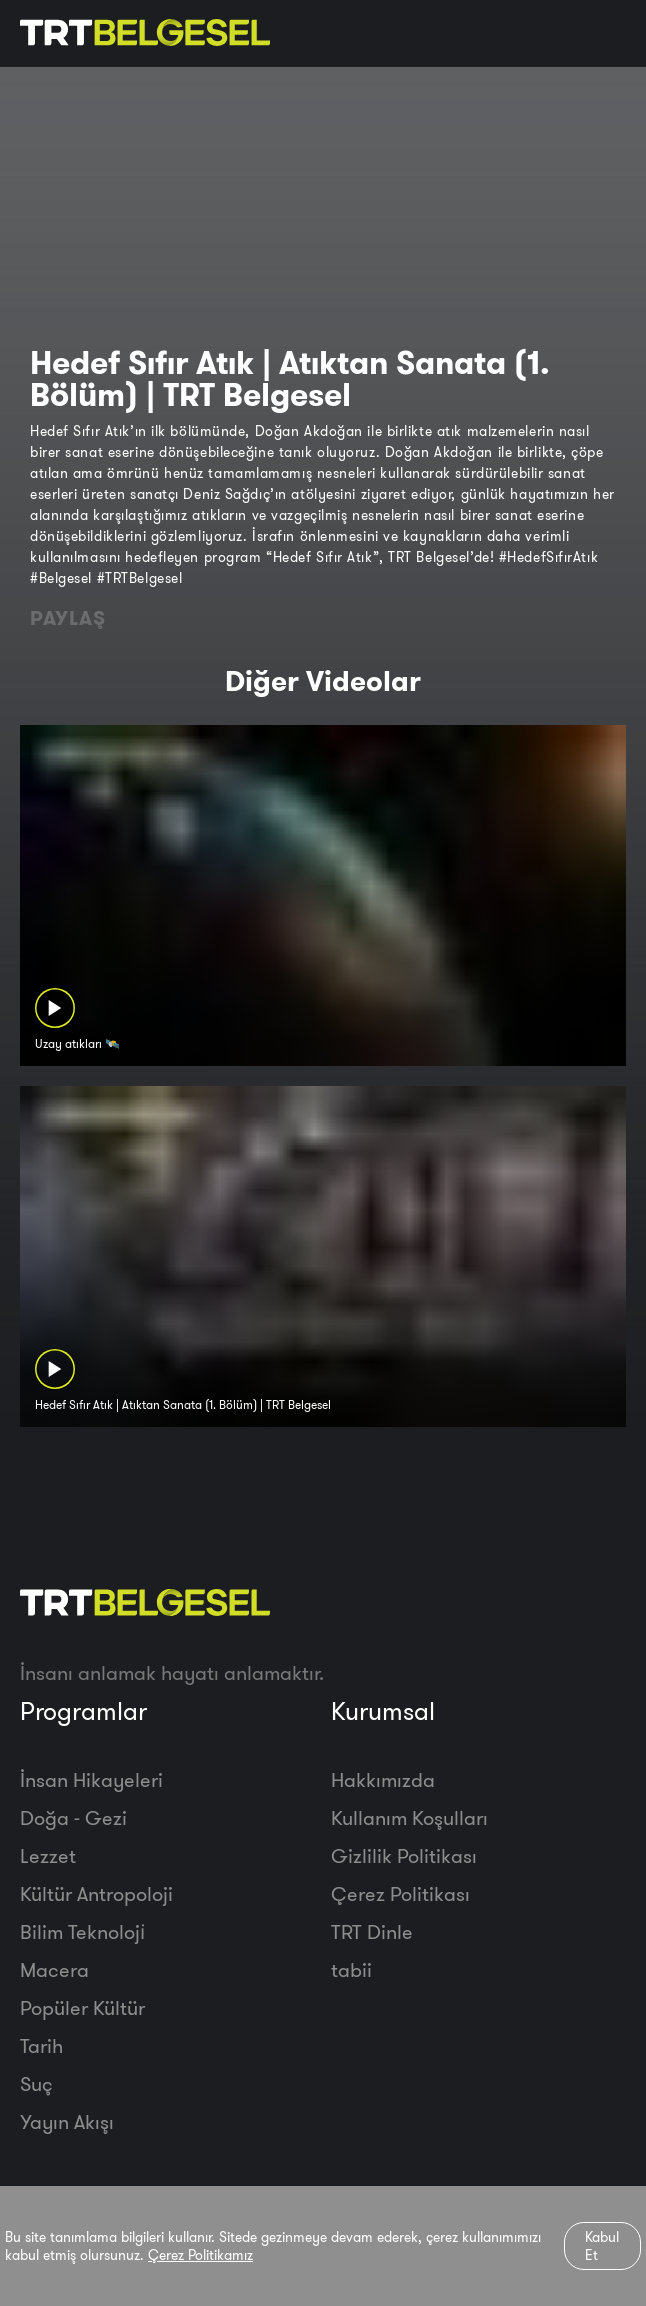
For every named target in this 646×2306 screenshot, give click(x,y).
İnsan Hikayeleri (91, 1779)
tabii (351, 1969)
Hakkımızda (383, 1779)
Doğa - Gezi (73, 1817)
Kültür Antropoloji (96, 1893)
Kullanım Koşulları (409, 1817)
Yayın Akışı (67, 2121)
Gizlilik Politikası (404, 1855)
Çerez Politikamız (200, 2255)
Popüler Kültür (82, 2007)
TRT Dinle (372, 1931)
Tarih (41, 2045)
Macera (54, 1969)
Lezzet (48, 1855)
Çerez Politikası (400, 1893)
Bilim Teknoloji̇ (82, 1931)
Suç (36, 2083)
